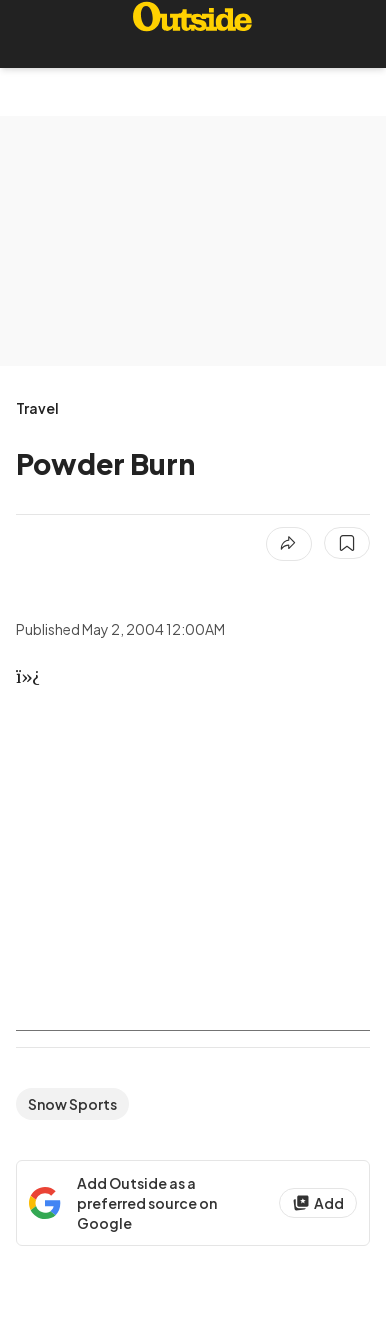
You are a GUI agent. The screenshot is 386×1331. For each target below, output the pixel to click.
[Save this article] (347, 543)
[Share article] (289, 544)
